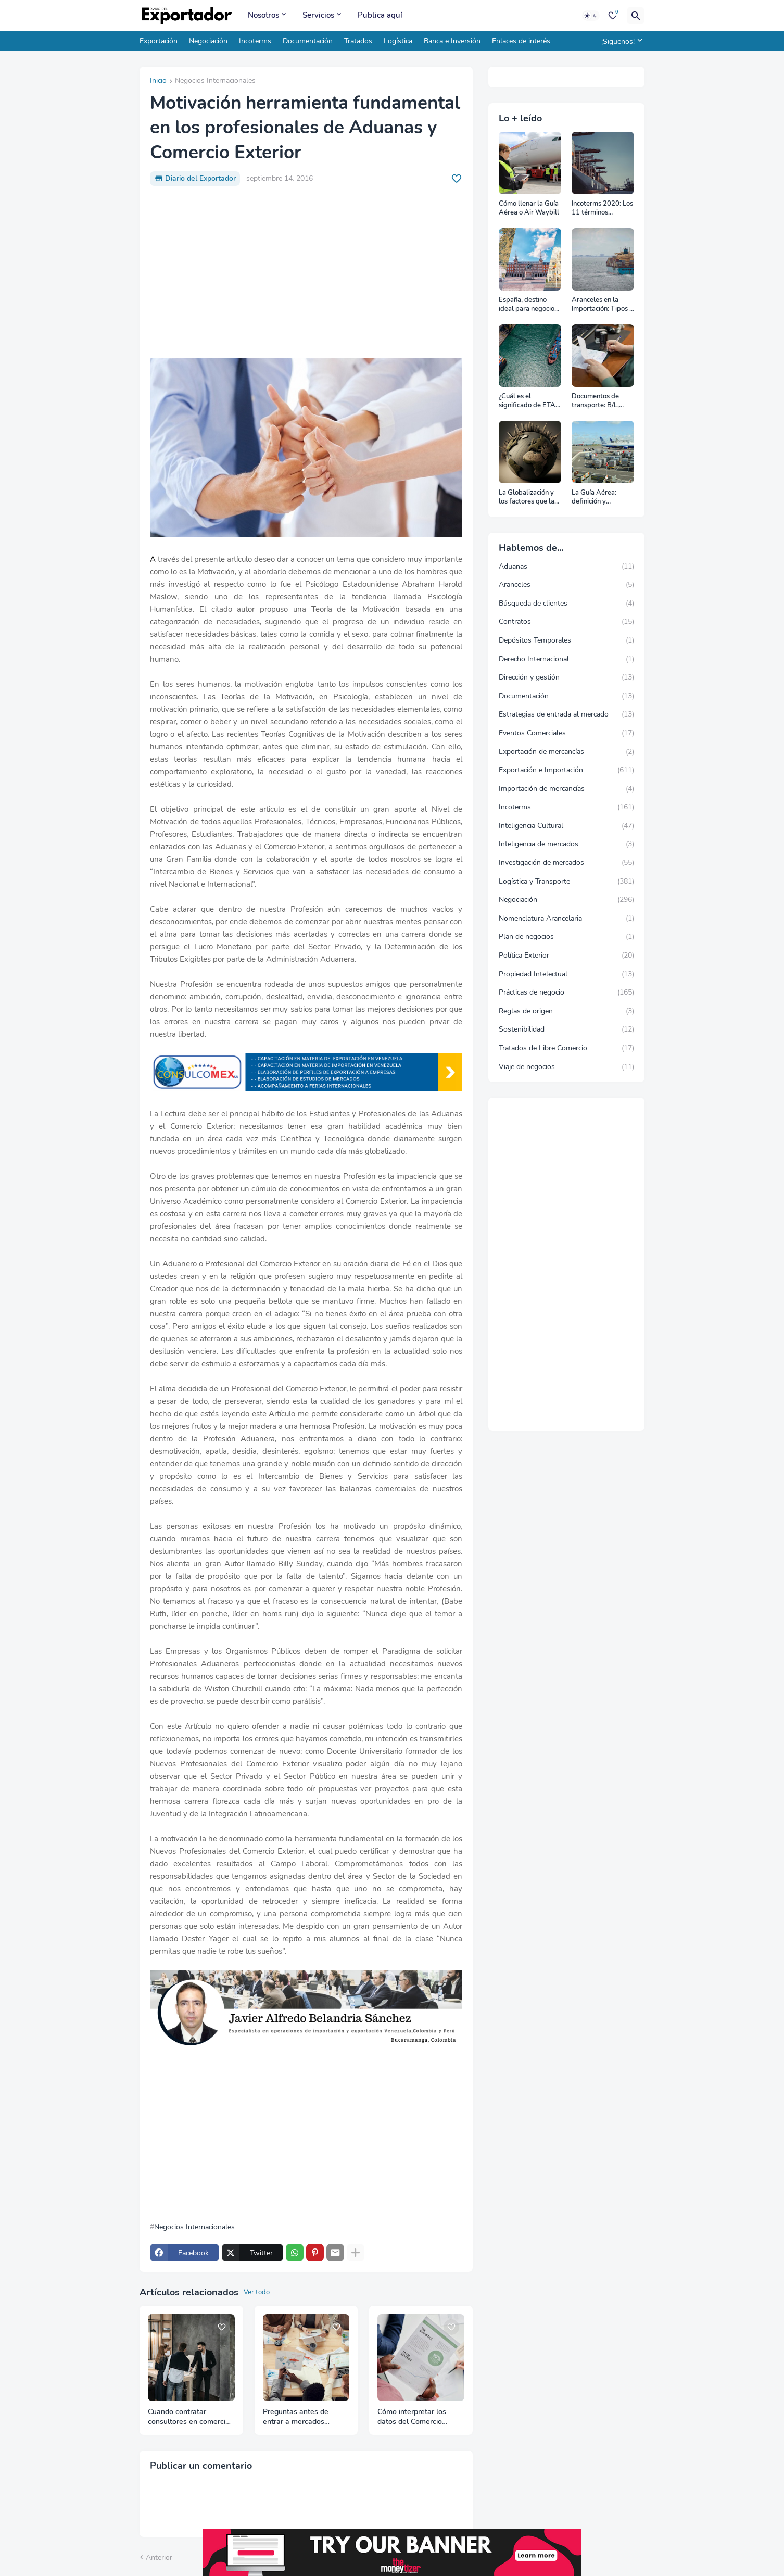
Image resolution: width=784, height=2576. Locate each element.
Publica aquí (380, 15)
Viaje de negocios (566, 1067)
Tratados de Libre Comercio (566, 1048)
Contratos (566, 622)
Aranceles (566, 585)
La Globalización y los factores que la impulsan (526, 497)
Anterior (159, 2557)
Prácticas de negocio (566, 992)
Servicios (318, 15)
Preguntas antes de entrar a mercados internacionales (295, 2417)
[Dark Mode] (591, 15)
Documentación (308, 41)
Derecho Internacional (566, 659)
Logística (398, 41)
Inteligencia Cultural (566, 826)
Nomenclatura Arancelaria (566, 918)
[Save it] (456, 178)
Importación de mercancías (566, 789)
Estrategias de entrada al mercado (566, 714)
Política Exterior (566, 955)
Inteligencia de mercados (566, 844)
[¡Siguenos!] (620, 41)
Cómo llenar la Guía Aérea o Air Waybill (529, 208)
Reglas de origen (566, 1011)
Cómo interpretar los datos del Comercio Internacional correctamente (411, 2417)
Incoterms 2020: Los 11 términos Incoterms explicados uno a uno (602, 208)
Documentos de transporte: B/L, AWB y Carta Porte (601, 401)
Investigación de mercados (566, 863)
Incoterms (255, 41)
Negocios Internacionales (215, 81)
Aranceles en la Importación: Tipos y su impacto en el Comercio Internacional (602, 305)
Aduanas (566, 566)
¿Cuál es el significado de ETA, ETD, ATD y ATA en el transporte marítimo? (529, 401)
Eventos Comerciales (566, 733)
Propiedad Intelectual (566, 974)
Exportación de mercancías (566, 752)
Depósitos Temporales (566, 640)
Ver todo (257, 2292)
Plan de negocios (566, 937)
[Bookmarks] (612, 15)
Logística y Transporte (566, 881)
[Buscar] (635, 15)
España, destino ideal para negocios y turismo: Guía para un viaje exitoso (529, 305)
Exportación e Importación (566, 770)
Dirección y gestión (566, 677)
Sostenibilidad (566, 1029)
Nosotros (263, 15)
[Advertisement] (306, 272)
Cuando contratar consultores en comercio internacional (189, 2417)
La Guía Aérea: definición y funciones (594, 497)
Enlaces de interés (521, 41)
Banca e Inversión (452, 41)
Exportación (159, 41)
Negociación (208, 41)
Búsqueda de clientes (566, 603)
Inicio (158, 81)
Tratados (358, 41)
